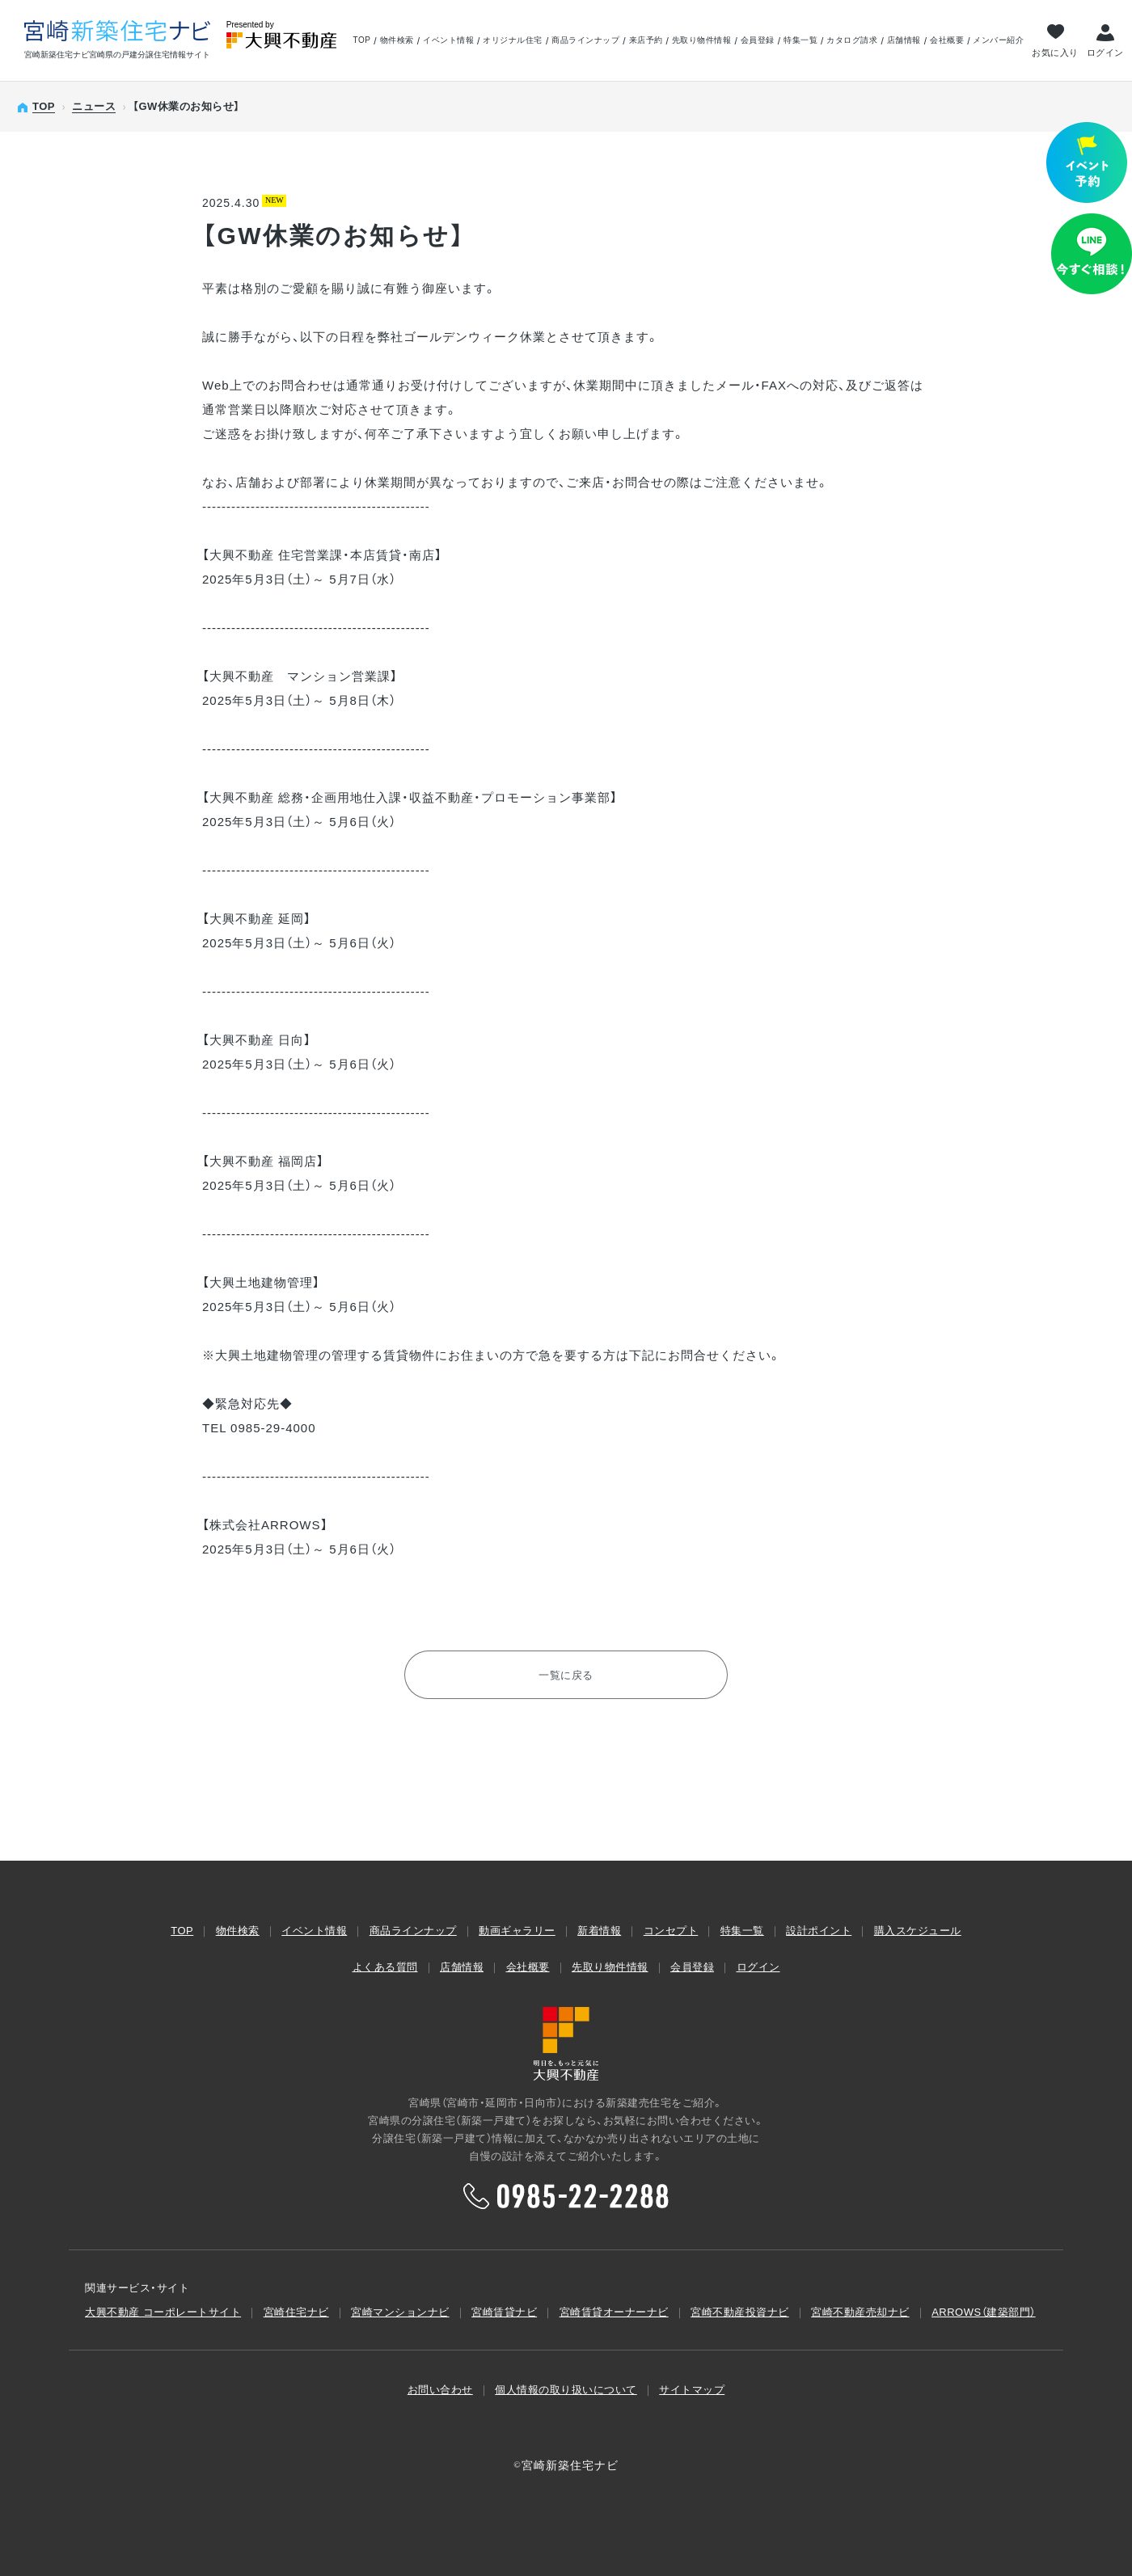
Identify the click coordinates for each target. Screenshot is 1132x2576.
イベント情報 (448, 40)
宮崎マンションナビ (400, 2312)
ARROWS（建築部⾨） (983, 2312)
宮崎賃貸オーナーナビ (614, 2312)
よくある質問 (385, 1967)
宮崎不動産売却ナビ (860, 2312)
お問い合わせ (440, 2390)
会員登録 (758, 40)
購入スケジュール (917, 1931)
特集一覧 (800, 40)
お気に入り (1055, 52)
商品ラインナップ (585, 40)
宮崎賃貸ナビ (504, 2312)
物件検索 (397, 40)
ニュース (94, 106)
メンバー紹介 (998, 40)
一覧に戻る (566, 1675)
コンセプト (671, 1931)
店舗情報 (904, 40)
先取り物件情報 (702, 40)
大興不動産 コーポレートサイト (163, 2312)
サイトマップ (691, 2390)
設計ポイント (818, 1931)
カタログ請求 (851, 40)
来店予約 (646, 40)
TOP (361, 40)
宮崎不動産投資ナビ (740, 2312)
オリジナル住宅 (513, 40)
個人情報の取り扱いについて (566, 2390)
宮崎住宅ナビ (296, 2312)
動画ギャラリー (517, 1931)
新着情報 (599, 1931)
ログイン (1105, 52)
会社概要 (947, 40)
